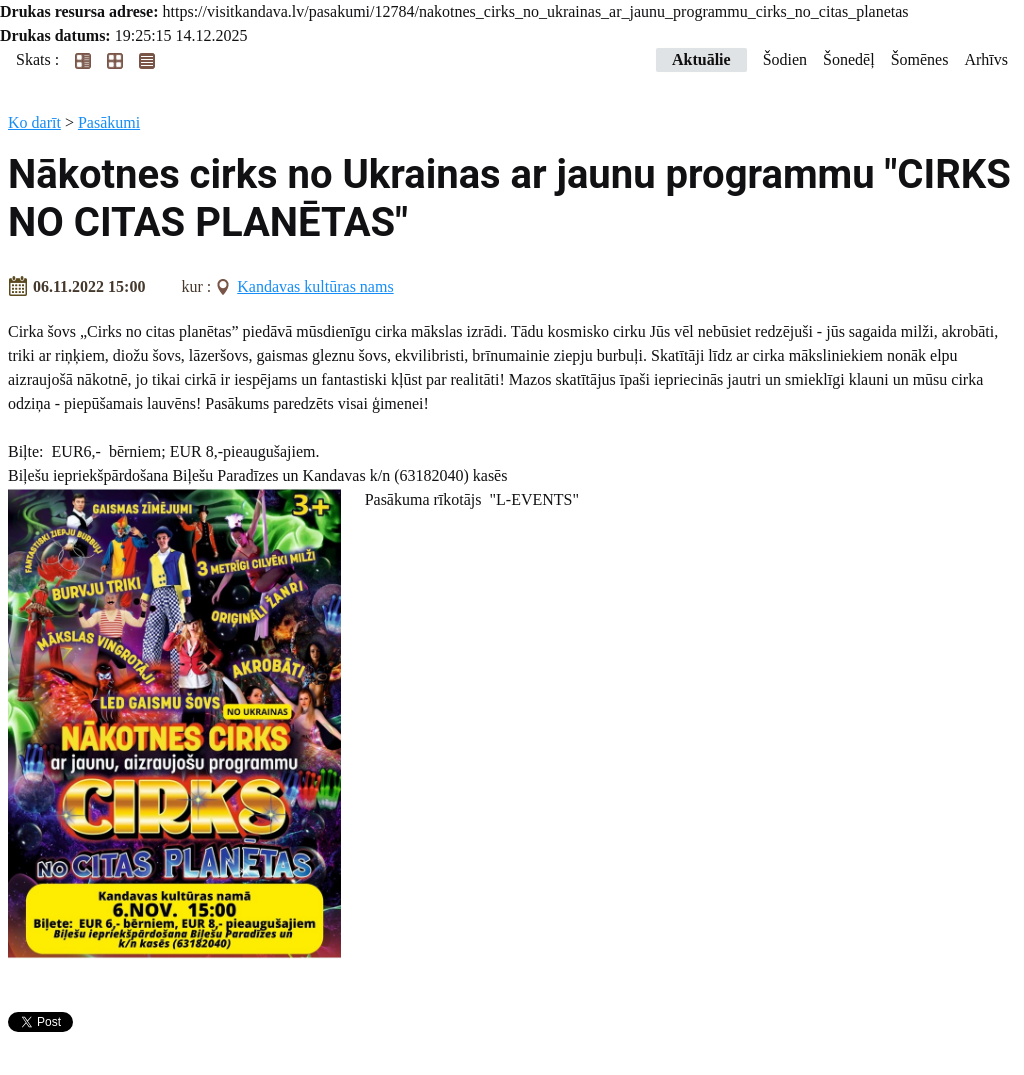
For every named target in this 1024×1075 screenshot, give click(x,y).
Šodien (785, 59)
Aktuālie (701, 59)
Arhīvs (986, 59)
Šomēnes (920, 59)
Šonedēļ (849, 59)
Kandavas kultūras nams (315, 286)
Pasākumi (109, 122)
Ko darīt (34, 122)
